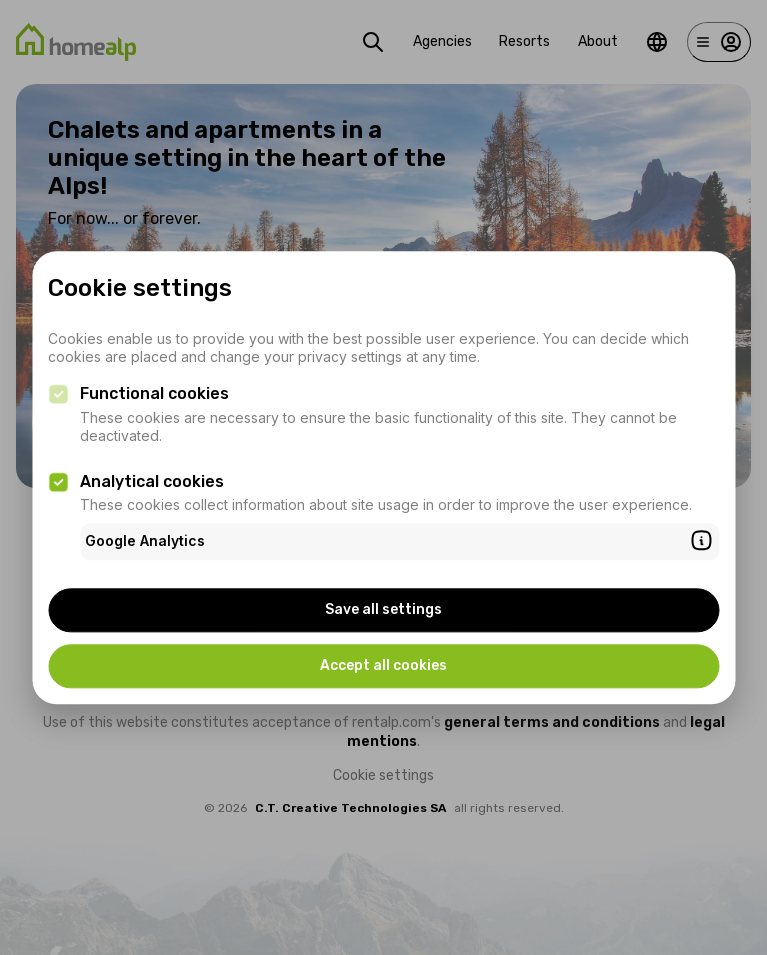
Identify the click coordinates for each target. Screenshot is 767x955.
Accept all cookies (383, 665)
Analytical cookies (152, 481)
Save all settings (383, 609)
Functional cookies (154, 394)
